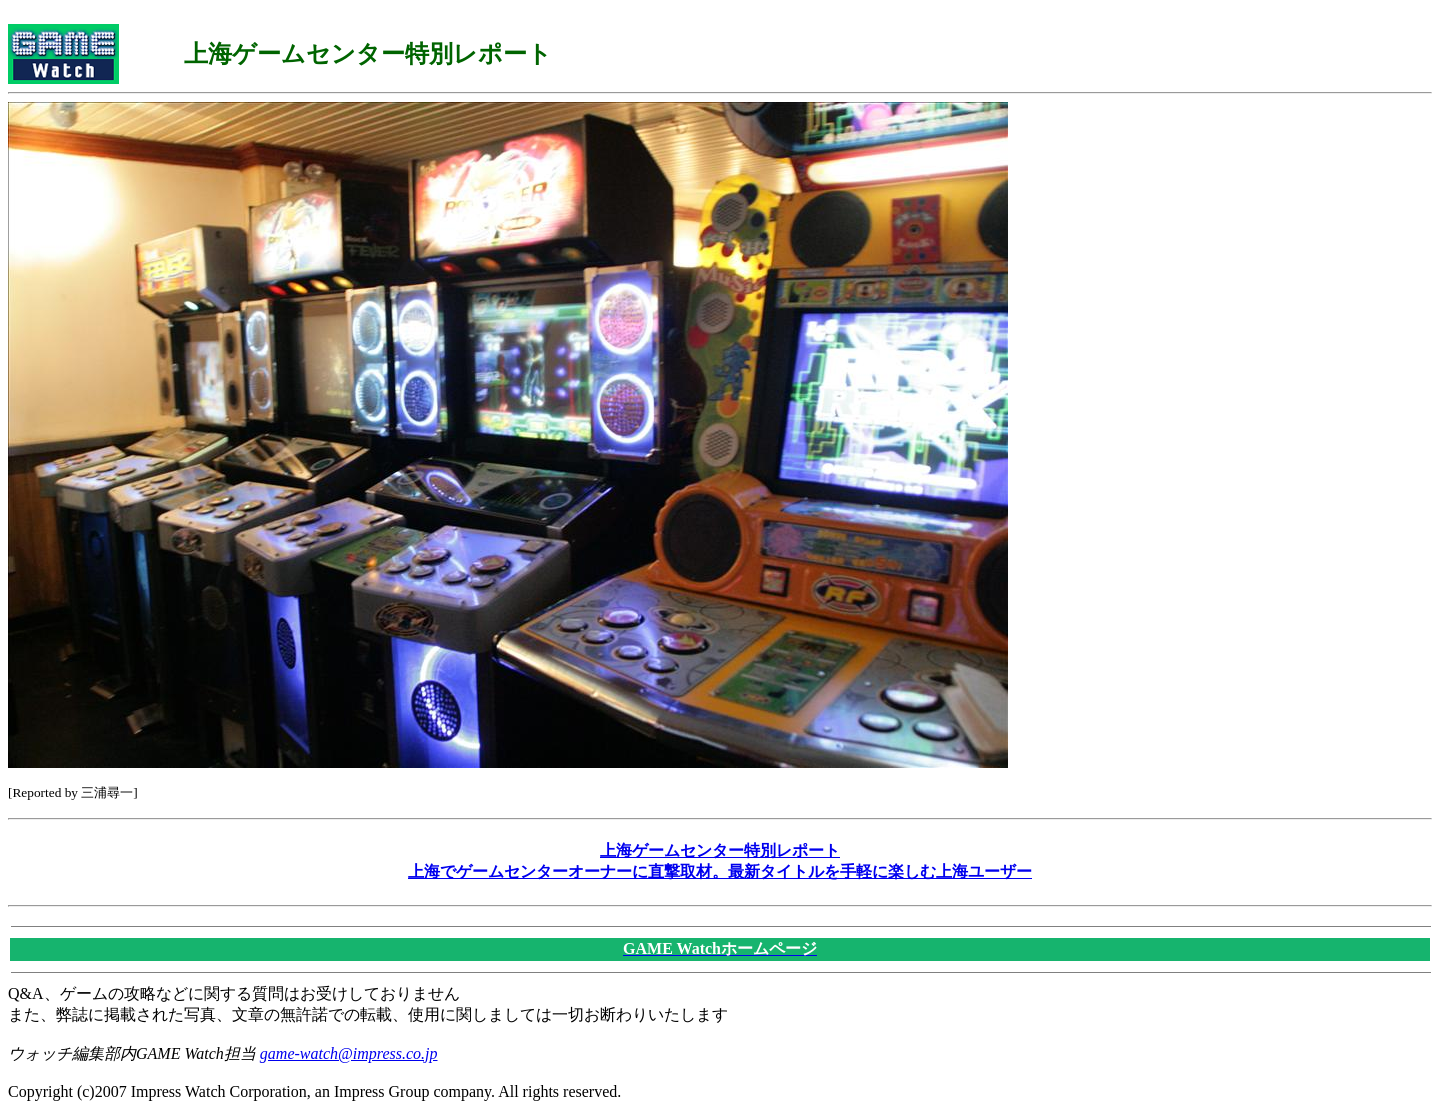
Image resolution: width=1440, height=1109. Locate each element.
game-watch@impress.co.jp (349, 1053)
